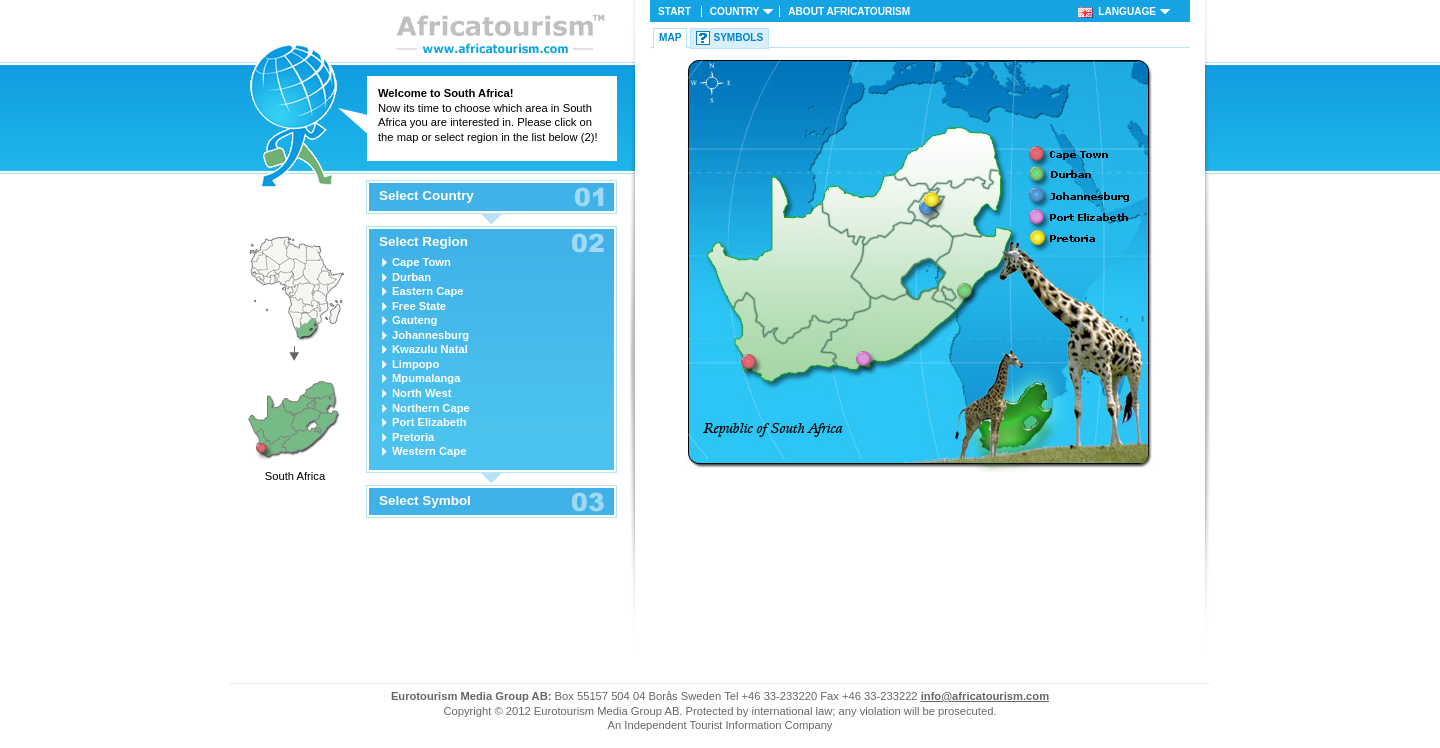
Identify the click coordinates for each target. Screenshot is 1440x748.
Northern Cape (431, 408)
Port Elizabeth (429, 422)
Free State (419, 306)
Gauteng (414, 320)
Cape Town (421, 262)
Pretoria (413, 437)
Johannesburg (430, 335)
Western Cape (429, 451)
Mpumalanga (426, 378)
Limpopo (415, 364)
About (849, 11)
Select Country (426, 196)
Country (734, 11)
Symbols (738, 37)
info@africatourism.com (985, 696)
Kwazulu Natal (430, 349)
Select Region (423, 242)
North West (421, 393)
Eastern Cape (428, 291)
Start (674, 11)
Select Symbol (425, 501)
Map (670, 37)
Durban (411, 277)
